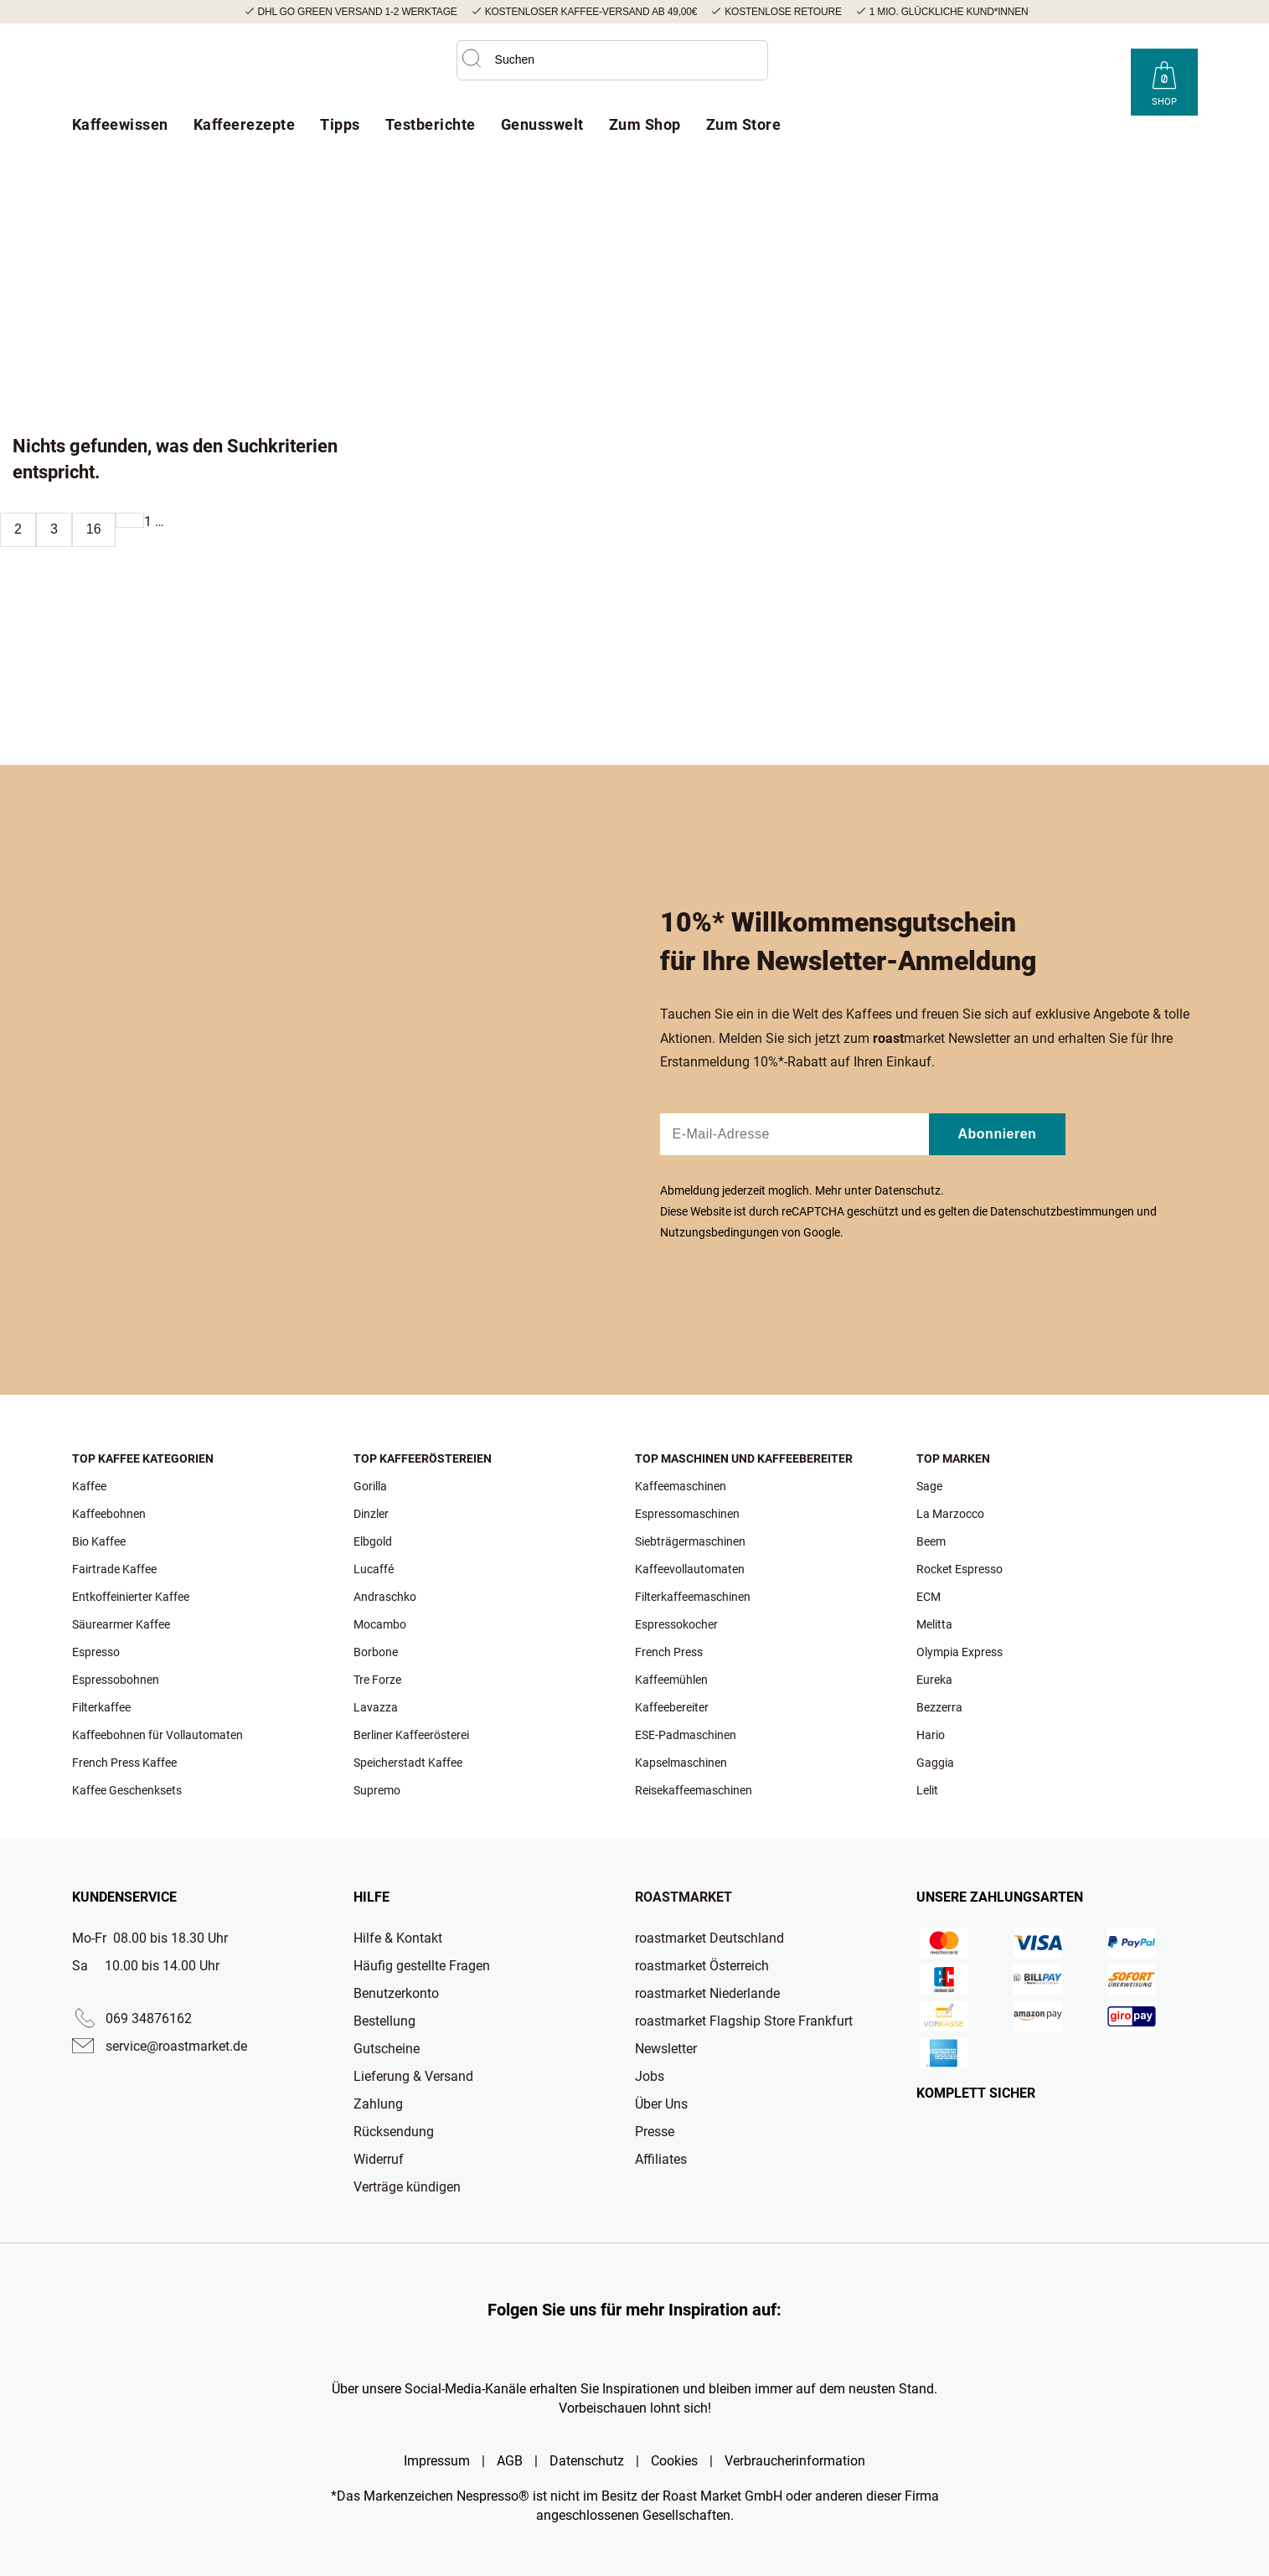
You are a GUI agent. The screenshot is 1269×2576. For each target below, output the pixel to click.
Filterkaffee (101, 1707)
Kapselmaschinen (681, 1762)
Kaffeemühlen (671, 1679)
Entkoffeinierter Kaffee (130, 1596)
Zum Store (744, 124)
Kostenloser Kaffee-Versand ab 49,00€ (591, 12)
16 (93, 529)
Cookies (674, 2461)
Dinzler (371, 1513)
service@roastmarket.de (176, 2046)
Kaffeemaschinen (680, 1486)
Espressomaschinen (687, 1513)
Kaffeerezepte (244, 124)
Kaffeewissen (120, 124)
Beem (931, 1541)
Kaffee (89, 1486)
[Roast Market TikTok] (1003, 68)
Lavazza (375, 1707)
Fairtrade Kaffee (114, 1569)
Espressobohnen (115, 1679)
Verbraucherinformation (795, 2461)
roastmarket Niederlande (707, 1993)
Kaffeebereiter (672, 1707)
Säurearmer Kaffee (121, 1624)
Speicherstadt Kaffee (407, 1762)
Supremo (376, 1790)
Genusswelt (542, 124)
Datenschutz (907, 1190)
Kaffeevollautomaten (690, 1569)
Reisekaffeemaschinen (693, 1790)
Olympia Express (959, 1652)
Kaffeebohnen (109, 1513)
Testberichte (430, 124)
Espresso (96, 1652)
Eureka (934, 1679)
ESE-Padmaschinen (685, 1735)
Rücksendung (393, 2132)
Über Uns (661, 2104)
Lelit (927, 1790)
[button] (472, 59)
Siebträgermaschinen (690, 1541)
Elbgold (372, 1541)
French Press (669, 1652)
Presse (654, 2132)
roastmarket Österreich (702, 1966)
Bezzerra (939, 1707)
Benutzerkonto (396, 1993)
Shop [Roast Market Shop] (1164, 101)
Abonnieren (997, 1134)
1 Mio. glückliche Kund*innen (949, 12)
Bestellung (384, 2021)
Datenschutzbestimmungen (1062, 1211)
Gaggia (935, 1762)
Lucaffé (373, 1569)
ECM (928, 1596)
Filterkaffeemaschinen (693, 1596)
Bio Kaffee (99, 1541)
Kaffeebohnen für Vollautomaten (157, 1735)
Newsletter (666, 2049)
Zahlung (378, 2104)
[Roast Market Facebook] (1066, 68)
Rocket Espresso (959, 1569)
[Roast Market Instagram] (971, 68)
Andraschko (384, 1596)
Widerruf (378, 2159)
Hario (930, 1735)
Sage (929, 1486)
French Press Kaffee (124, 1762)
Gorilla (370, 1486)
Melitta (934, 1624)
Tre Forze (377, 1679)
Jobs (649, 2076)
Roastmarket (683, 1897)
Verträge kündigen (407, 2187)
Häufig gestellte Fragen (421, 1966)
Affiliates (661, 2159)
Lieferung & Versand (413, 2076)
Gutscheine (386, 2049)
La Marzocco (950, 1513)
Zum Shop (645, 124)
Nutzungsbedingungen (719, 1232)
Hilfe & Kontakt (397, 1938)
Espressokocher (676, 1624)
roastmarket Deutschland (709, 1938)
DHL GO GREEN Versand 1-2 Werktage (357, 12)
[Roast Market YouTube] (1034, 68)
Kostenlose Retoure (783, 12)
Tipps (340, 124)
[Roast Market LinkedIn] (1098, 68)
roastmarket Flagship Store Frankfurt (744, 2021)
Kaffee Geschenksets (127, 1790)
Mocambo (379, 1624)
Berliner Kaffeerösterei (411, 1735)
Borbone (375, 1652)
